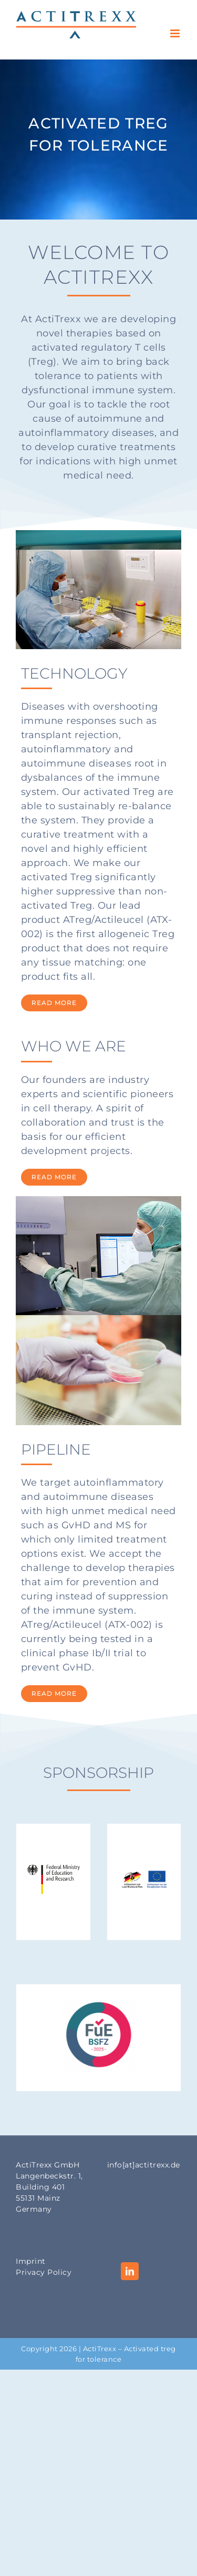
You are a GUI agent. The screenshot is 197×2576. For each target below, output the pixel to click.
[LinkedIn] (130, 2271)
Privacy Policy (43, 2272)
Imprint (31, 2261)
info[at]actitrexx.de (143, 2165)
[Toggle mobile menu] (176, 33)
